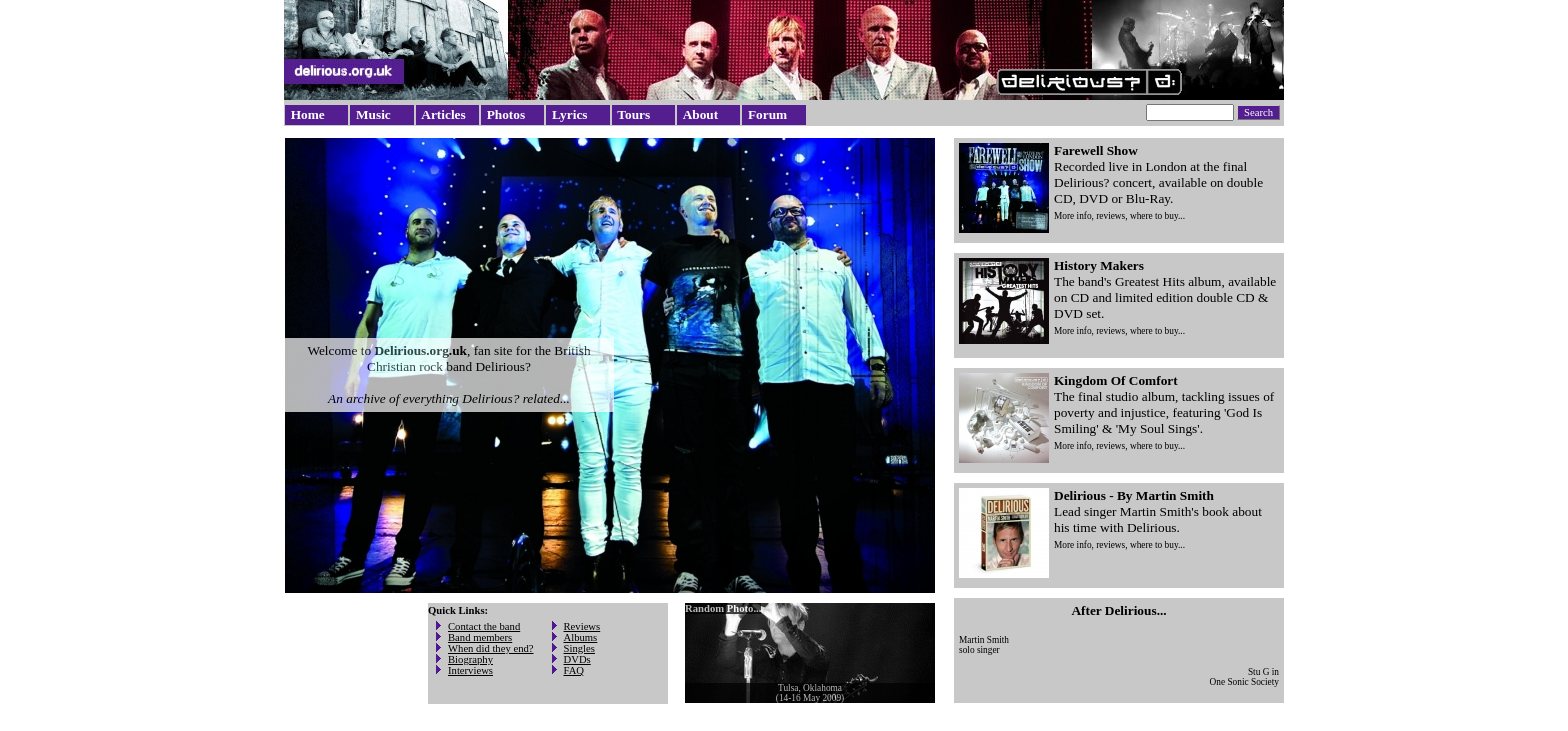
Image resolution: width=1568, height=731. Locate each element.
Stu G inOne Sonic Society (1244, 677)
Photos (506, 114)
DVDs (577, 659)
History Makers (1099, 265)
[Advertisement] (347, 663)
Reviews (582, 626)
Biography (470, 659)
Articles (443, 114)
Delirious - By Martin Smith (1134, 495)
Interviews (470, 670)
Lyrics (570, 114)
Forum (767, 114)
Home (308, 114)
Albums (581, 637)
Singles (579, 648)
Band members (480, 637)
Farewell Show (1096, 150)
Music (373, 114)
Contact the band (484, 626)
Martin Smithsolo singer (984, 645)
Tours (633, 114)
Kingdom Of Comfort (1116, 380)
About (701, 114)
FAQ (574, 670)
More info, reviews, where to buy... (1119, 216)
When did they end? (491, 648)
